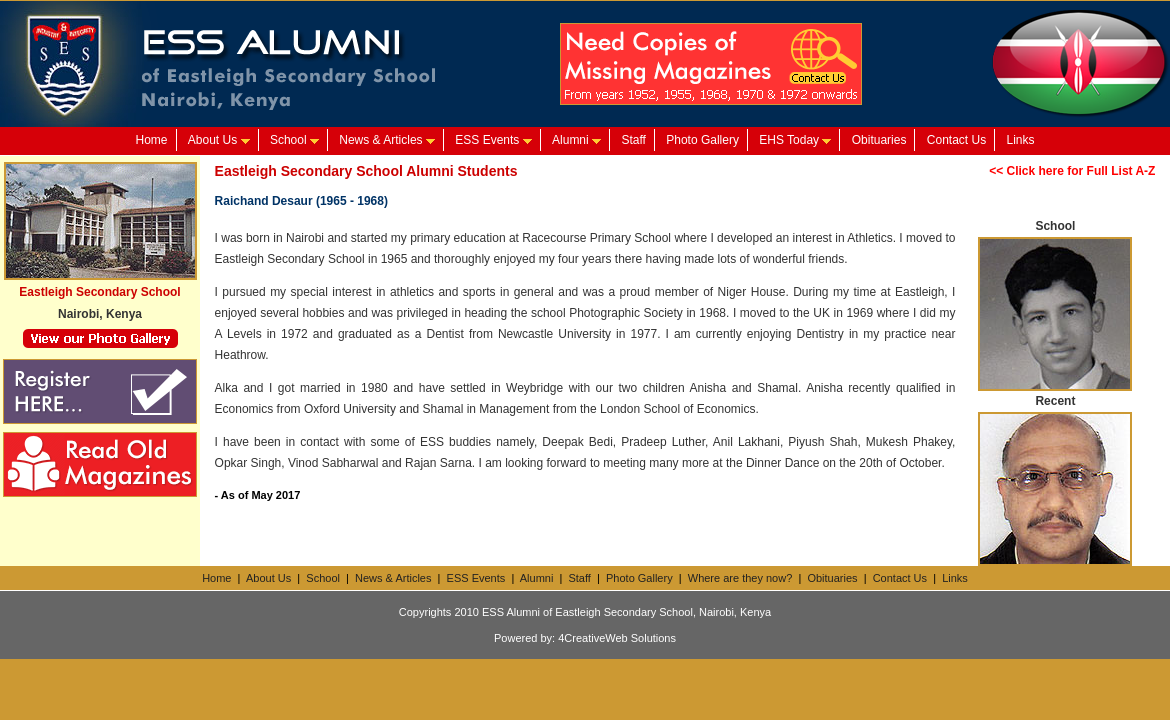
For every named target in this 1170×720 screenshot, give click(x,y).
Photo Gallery (702, 140)
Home (151, 140)
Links (1021, 140)
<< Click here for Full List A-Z (1072, 171)
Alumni (576, 140)
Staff (633, 140)
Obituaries (879, 140)
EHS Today (795, 140)
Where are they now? (740, 578)
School (294, 140)
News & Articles (387, 140)
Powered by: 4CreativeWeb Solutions (585, 638)
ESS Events (493, 140)
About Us (219, 140)
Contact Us (956, 140)
